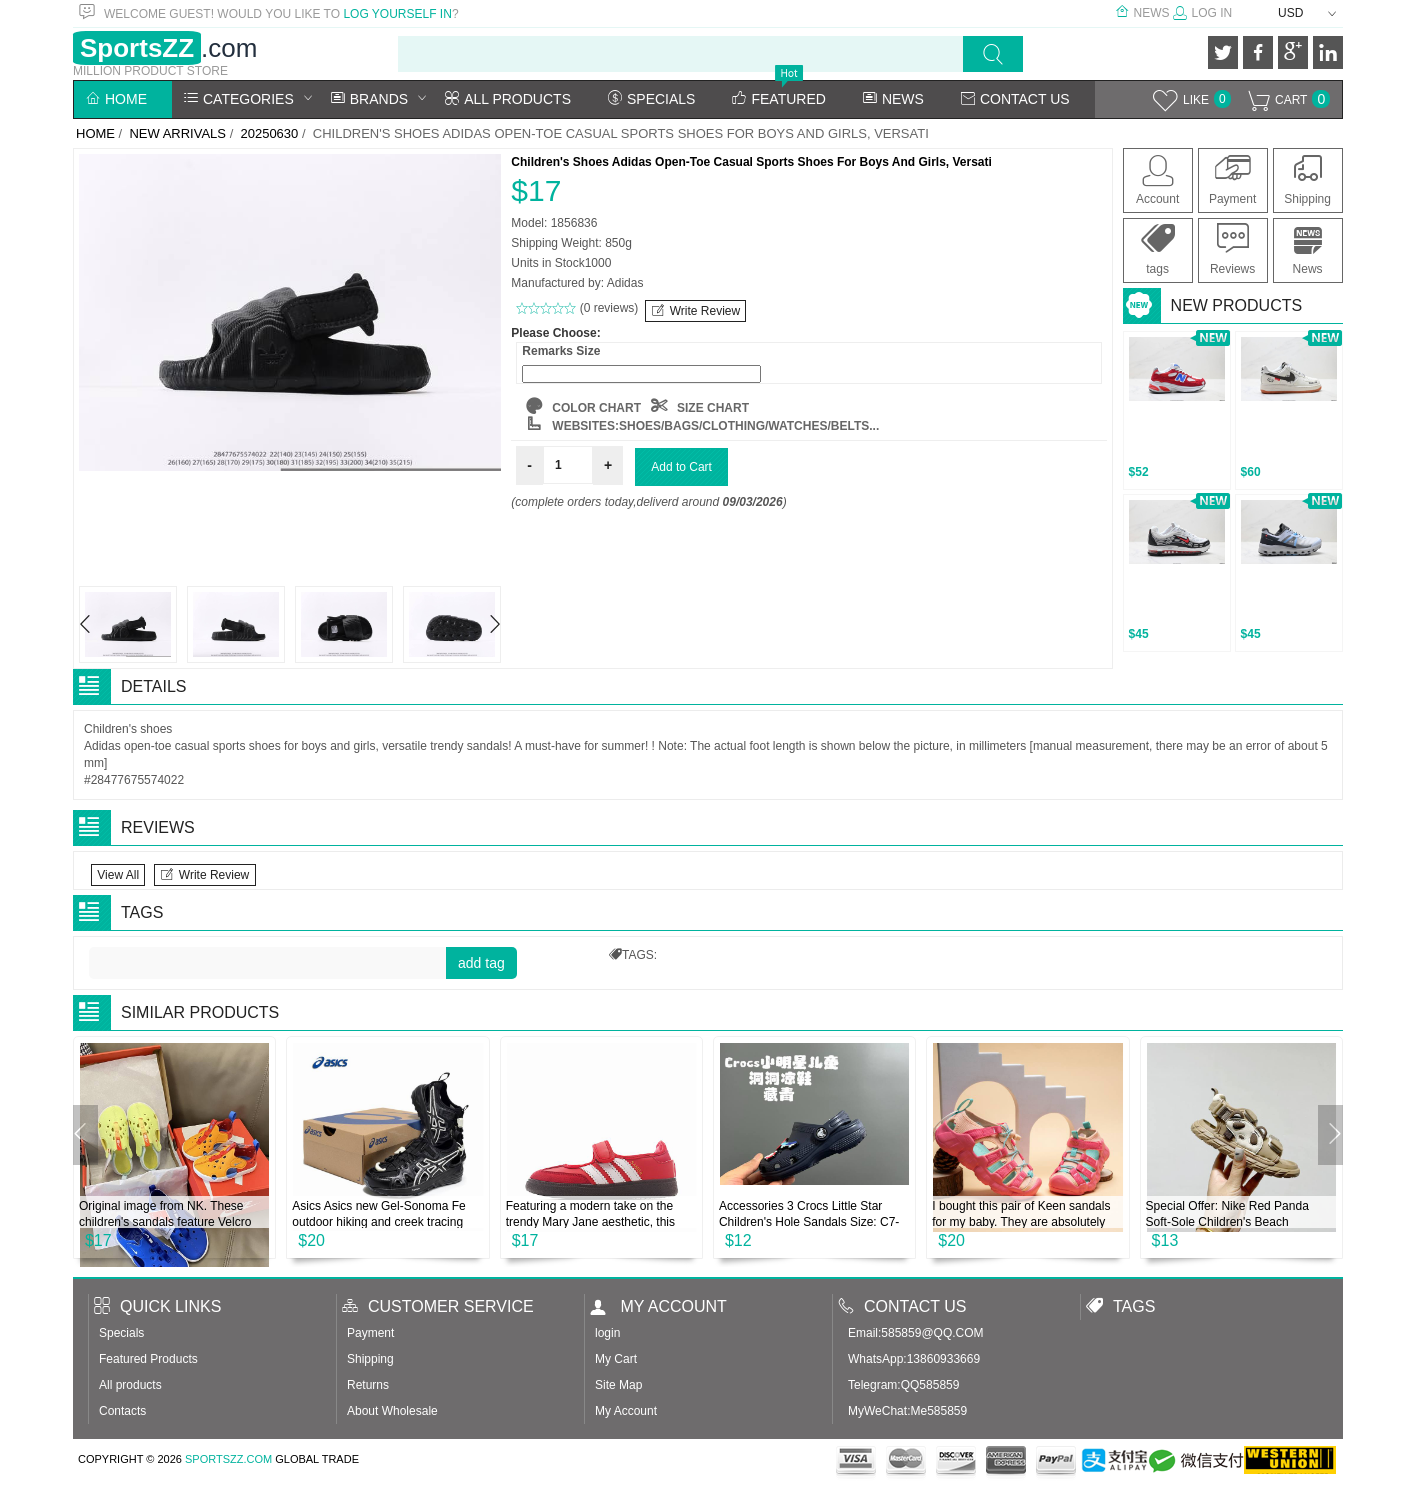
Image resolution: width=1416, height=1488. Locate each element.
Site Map (618, 1385)
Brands (369, 99)
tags (1158, 249)
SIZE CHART (700, 408)
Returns (368, 1385)
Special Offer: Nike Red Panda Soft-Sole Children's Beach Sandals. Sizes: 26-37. (1227, 1222)
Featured (778, 99)
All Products (508, 99)
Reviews (1232, 249)
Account (1157, 179)
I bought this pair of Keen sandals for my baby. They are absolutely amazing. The (1021, 1222)
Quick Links (157, 1306)
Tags (1120, 1306)
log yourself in (397, 14)
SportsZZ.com (228, 1459)
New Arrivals (177, 133)
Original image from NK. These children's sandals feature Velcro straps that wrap (165, 1222)
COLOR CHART (583, 408)
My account (658, 1306)
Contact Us (1015, 99)
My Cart (616, 1359)
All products (130, 1385)
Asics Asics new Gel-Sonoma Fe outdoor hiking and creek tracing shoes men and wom (378, 1222)
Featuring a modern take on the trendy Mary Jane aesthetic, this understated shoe (590, 1222)
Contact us (902, 1306)
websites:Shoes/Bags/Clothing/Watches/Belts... (702, 426)
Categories (239, 99)
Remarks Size (561, 351)
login (607, 1333)
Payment (1232, 179)
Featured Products (148, 1359)
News (1142, 13)
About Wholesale (392, 1411)
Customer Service (438, 1306)
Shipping (1307, 179)
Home (116, 99)
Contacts (122, 1411)
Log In (1202, 13)
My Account (626, 1411)
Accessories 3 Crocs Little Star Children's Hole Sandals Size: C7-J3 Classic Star (809, 1222)
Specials (651, 99)
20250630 (269, 133)
